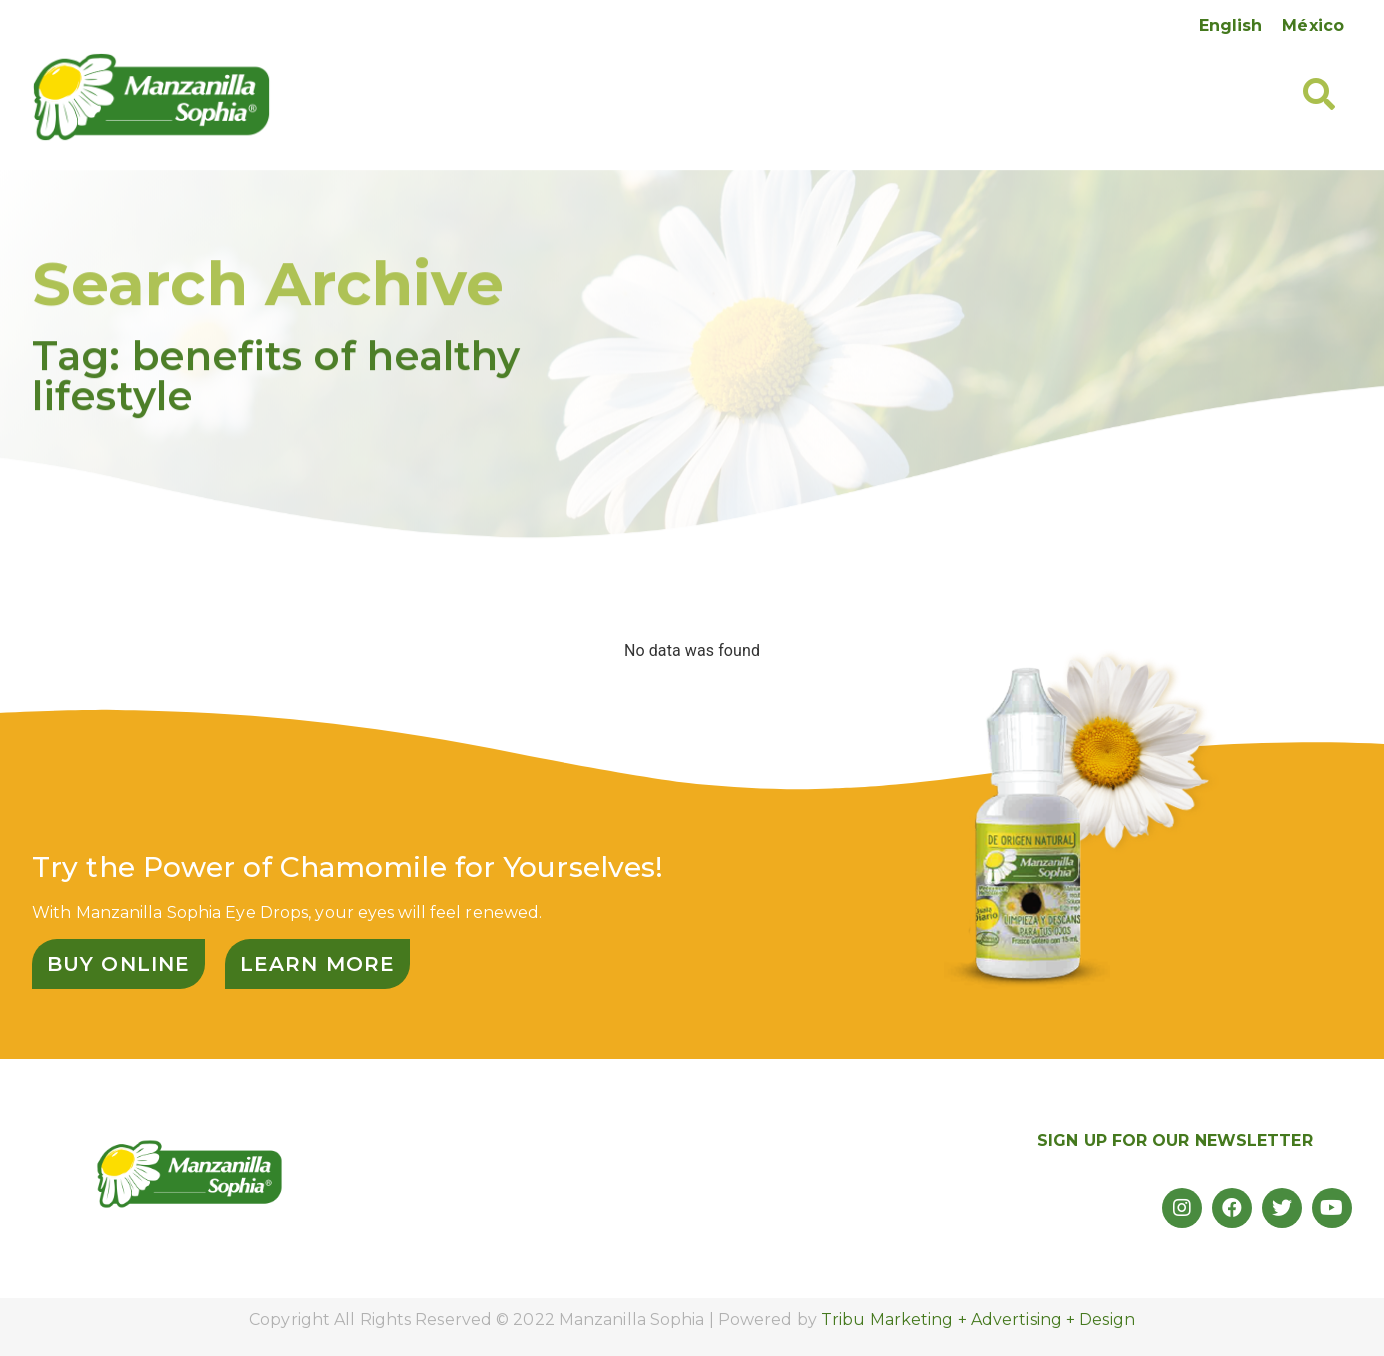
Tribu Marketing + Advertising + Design (978, 1319)
